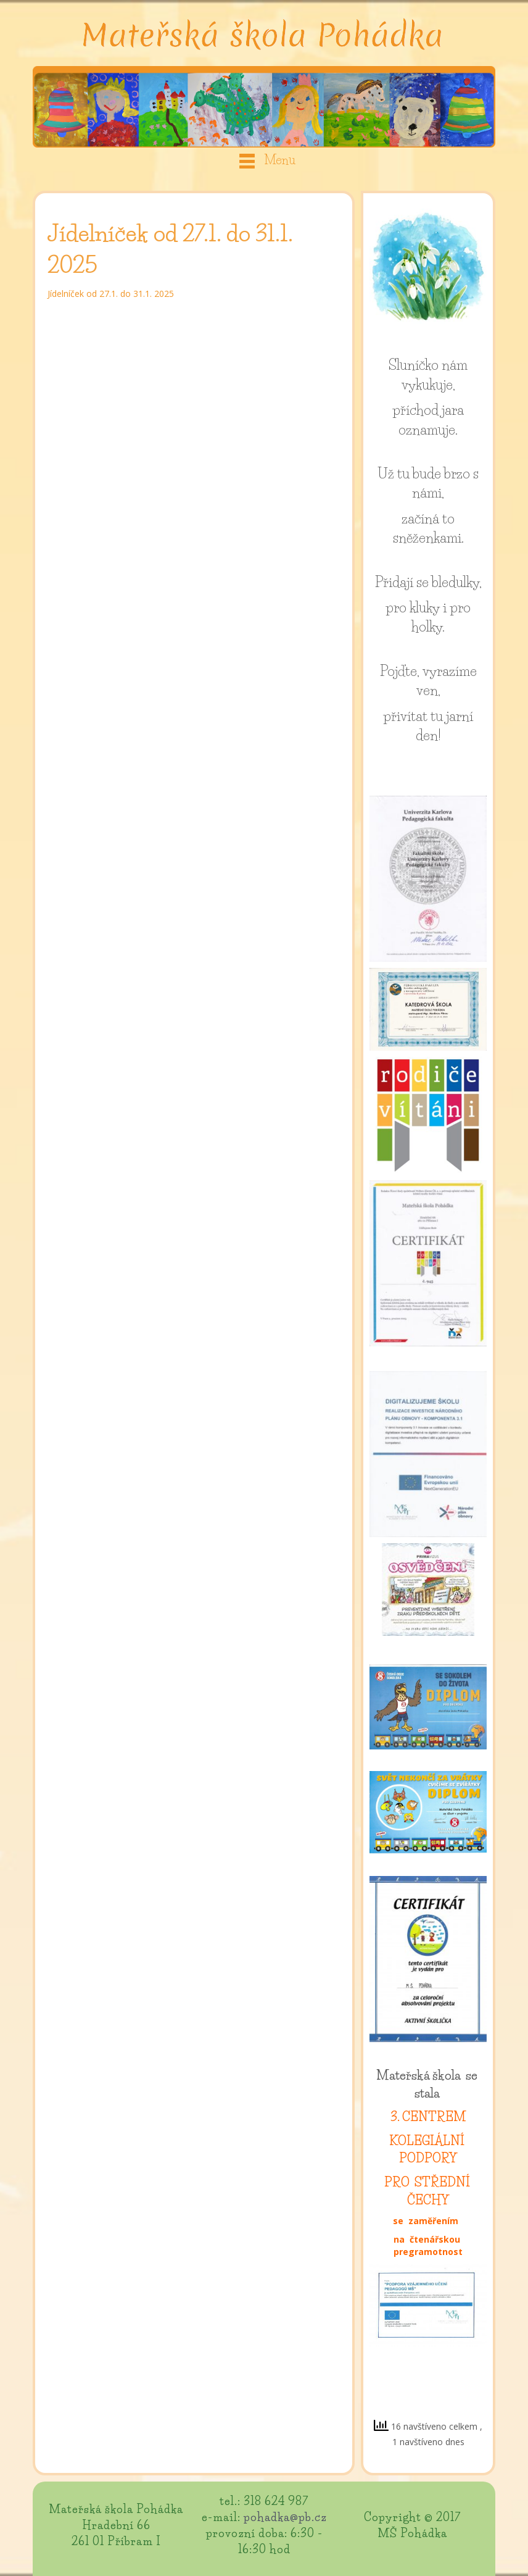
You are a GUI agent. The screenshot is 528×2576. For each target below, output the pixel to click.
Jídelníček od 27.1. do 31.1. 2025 (110, 293)
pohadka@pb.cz (285, 2517)
